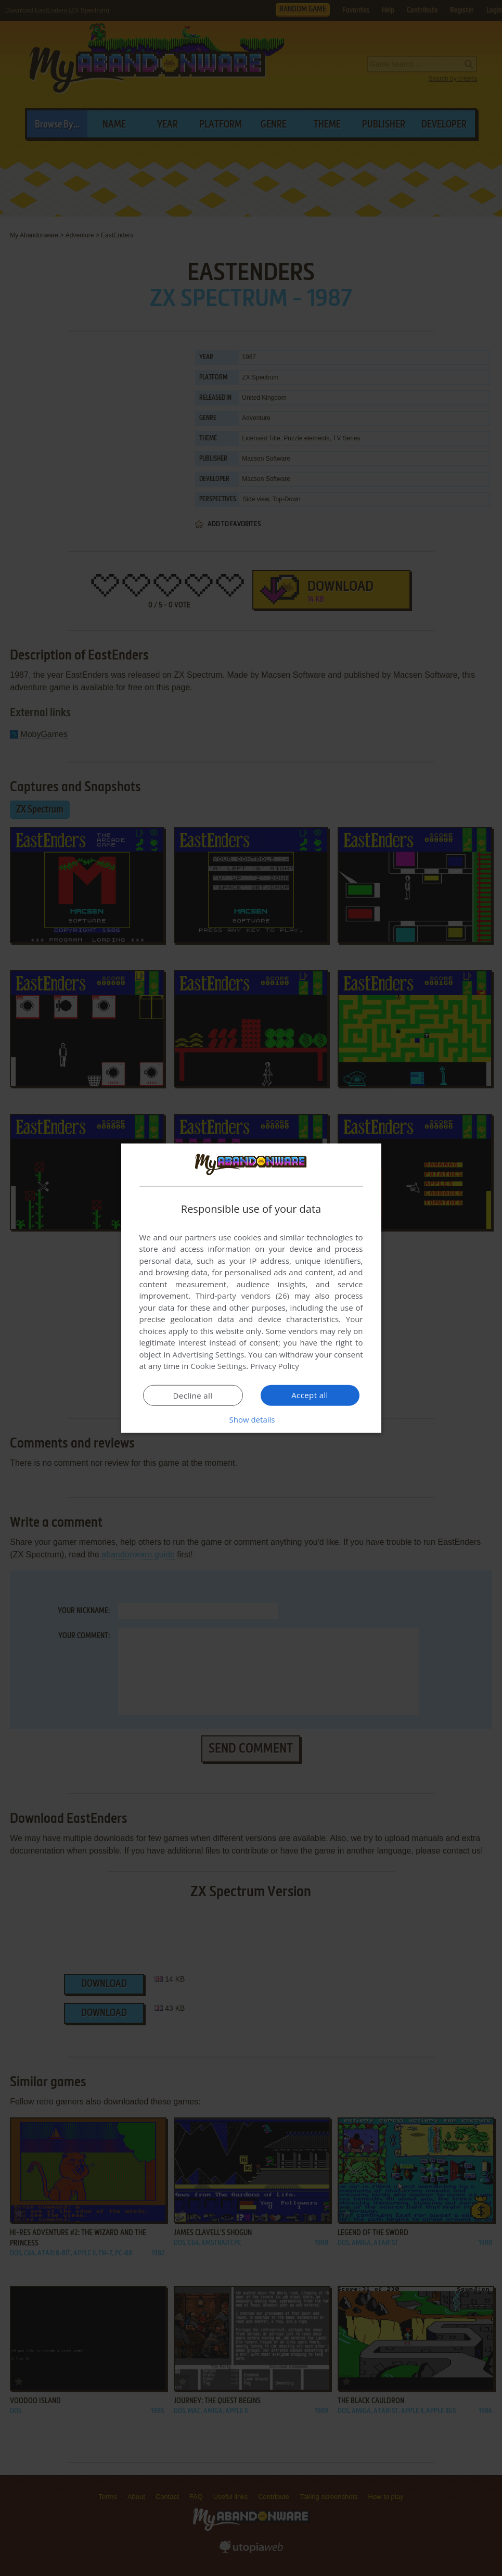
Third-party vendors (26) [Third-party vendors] (242, 1295)
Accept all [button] (309, 1395)
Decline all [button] (193, 1395)
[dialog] (251, 1287)
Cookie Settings (218, 1366)
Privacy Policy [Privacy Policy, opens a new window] (274, 1366)
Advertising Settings (208, 1354)
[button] (251, 1419)
